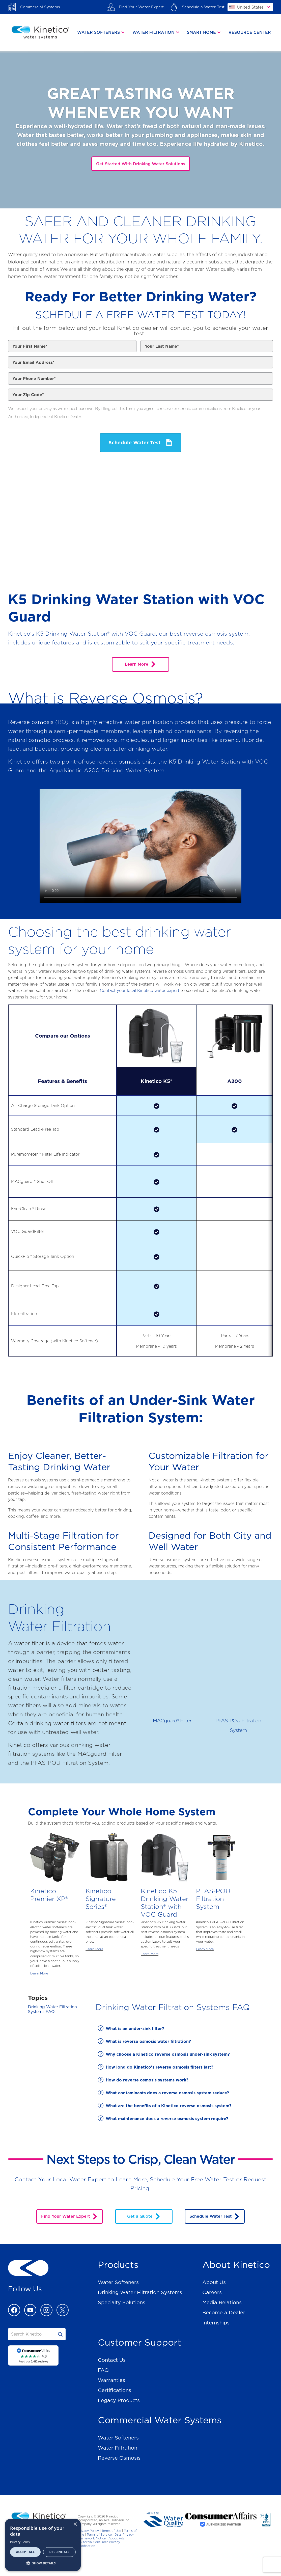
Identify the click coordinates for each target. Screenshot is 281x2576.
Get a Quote (144, 2216)
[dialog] (43, 2545)
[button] (43, 2563)
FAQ (103, 2370)
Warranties (111, 2380)
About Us (214, 2282)
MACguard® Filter (172, 1721)
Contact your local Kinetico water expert (139, 990)
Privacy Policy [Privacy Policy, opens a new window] (20, 2542)
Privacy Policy (88, 2531)
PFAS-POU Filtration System (238, 1725)
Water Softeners (118, 2282)
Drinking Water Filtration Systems (140, 2292)
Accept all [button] (25, 2552)
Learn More (140, 664)
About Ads (116, 2538)
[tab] (101, 33)
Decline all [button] (59, 2552)
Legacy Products (119, 2400)
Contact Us (112, 2360)
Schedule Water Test (214, 2216)
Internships (216, 2323)
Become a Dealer (223, 2313)
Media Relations (222, 2302)
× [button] (75, 2524)
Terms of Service (99, 2534)
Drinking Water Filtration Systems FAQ (52, 2009)
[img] (172, 1658)
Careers (212, 2292)
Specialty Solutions (121, 2302)
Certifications (114, 2390)
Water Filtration (117, 2448)
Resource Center (250, 32)
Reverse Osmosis (119, 2458)
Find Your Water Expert (69, 2216)
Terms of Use (111, 2531)
